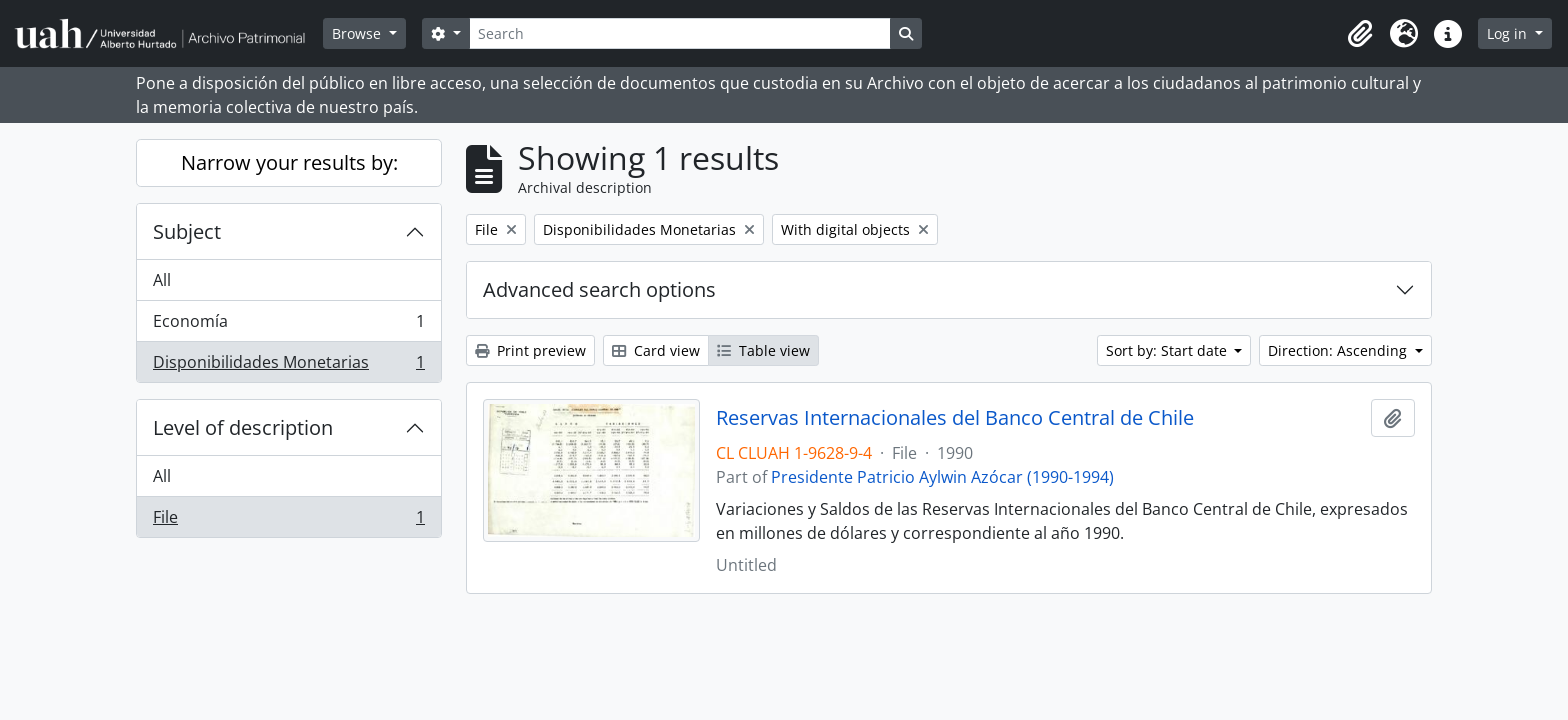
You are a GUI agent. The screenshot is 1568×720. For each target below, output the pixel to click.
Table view (763, 350)
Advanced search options (599, 289)
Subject (187, 231)
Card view (656, 350)
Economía (288, 325)
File (288, 521)
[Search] (680, 33)
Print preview (530, 350)
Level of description (243, 427)
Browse (358, 33)
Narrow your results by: (289, 162)
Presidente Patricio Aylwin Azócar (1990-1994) (942, 477)
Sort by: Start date (1168, 350)
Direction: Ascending (1339, 350)
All (162, 280)
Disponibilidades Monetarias (288, 366)
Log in (1509, 33)
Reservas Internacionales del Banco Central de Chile (955, 418)
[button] (1360, 34)
